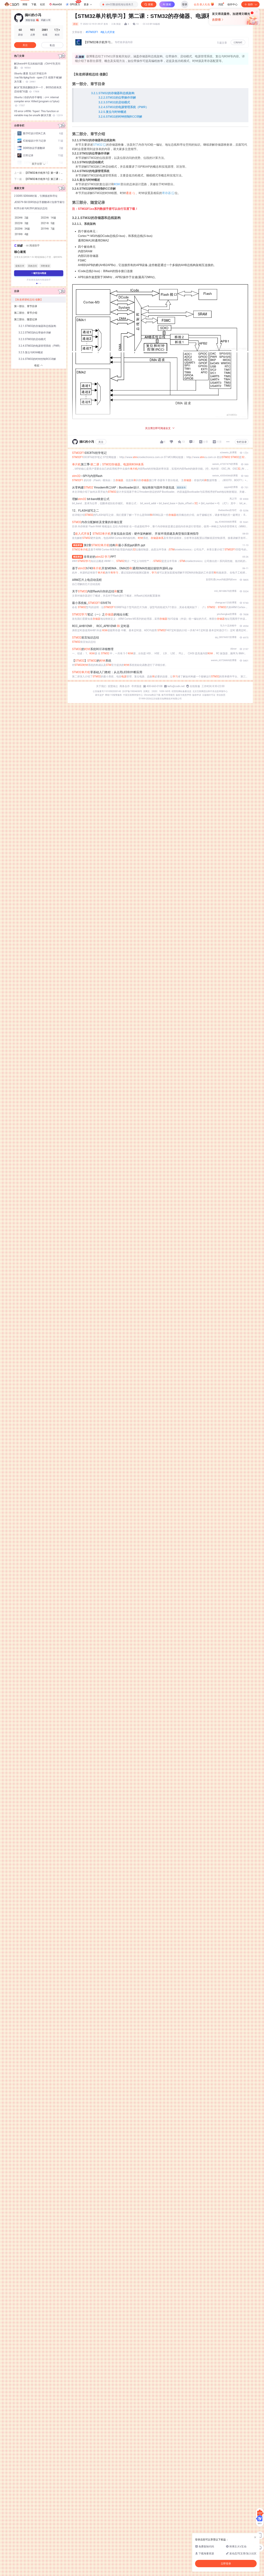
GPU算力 (73, 3)
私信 (52, 45)
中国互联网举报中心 (133, 695)
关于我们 (101, 686)
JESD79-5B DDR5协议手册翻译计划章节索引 (39, 202)
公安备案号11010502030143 (107, 691)
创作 (250, 4)
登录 (184, 4)
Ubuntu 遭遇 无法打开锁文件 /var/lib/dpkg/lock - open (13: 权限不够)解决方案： (38, 77)
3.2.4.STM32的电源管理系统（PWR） (123, 107)
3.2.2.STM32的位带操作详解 (117, 97)
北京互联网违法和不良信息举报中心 (210, 691)
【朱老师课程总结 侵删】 (28, 299)
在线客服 (195, 686)
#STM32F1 (92, 32)
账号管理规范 (168, 695)
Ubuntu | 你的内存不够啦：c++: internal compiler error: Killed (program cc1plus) (36, 101)
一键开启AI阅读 (38, 273)
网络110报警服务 (113, 695)
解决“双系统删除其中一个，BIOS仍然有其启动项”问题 (38, 89)
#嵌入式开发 (107, 32)
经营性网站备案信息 (181, 691)
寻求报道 (136, 686)
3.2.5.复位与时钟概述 (112, 111)
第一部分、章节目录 (25, 306)
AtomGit (55, 4)
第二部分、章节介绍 (25, 312)
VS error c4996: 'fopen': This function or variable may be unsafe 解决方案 (38, 113)
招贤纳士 (113, 686)
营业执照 (221, 695)
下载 (33, 4)
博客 (24, 4)
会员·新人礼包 (204, 4)
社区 (42, 4)
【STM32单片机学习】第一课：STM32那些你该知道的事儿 (43, 173)
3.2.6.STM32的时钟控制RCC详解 (120, 116)
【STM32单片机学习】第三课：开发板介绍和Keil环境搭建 (42, 179)
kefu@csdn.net (176, 686)
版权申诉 (196, 695)
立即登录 (157, 34)
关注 (100, 441)
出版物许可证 (208, 695)
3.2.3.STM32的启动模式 (114, 102)
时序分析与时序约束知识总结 (30, 208)
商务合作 (125, 686)
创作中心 (232, 4)
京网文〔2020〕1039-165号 (157, 691)
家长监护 (99, 695)
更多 (88, 4)
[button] (36, 283)
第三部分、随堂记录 (25, 319)
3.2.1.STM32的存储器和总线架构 (112, 93)
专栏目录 (241, 441)
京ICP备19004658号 (132, 691)
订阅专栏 (238, 42)
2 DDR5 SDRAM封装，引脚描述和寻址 (36, 195)
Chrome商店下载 (152, 695)
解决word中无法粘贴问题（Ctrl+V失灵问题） (37, 65)
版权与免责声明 (183, 695)
